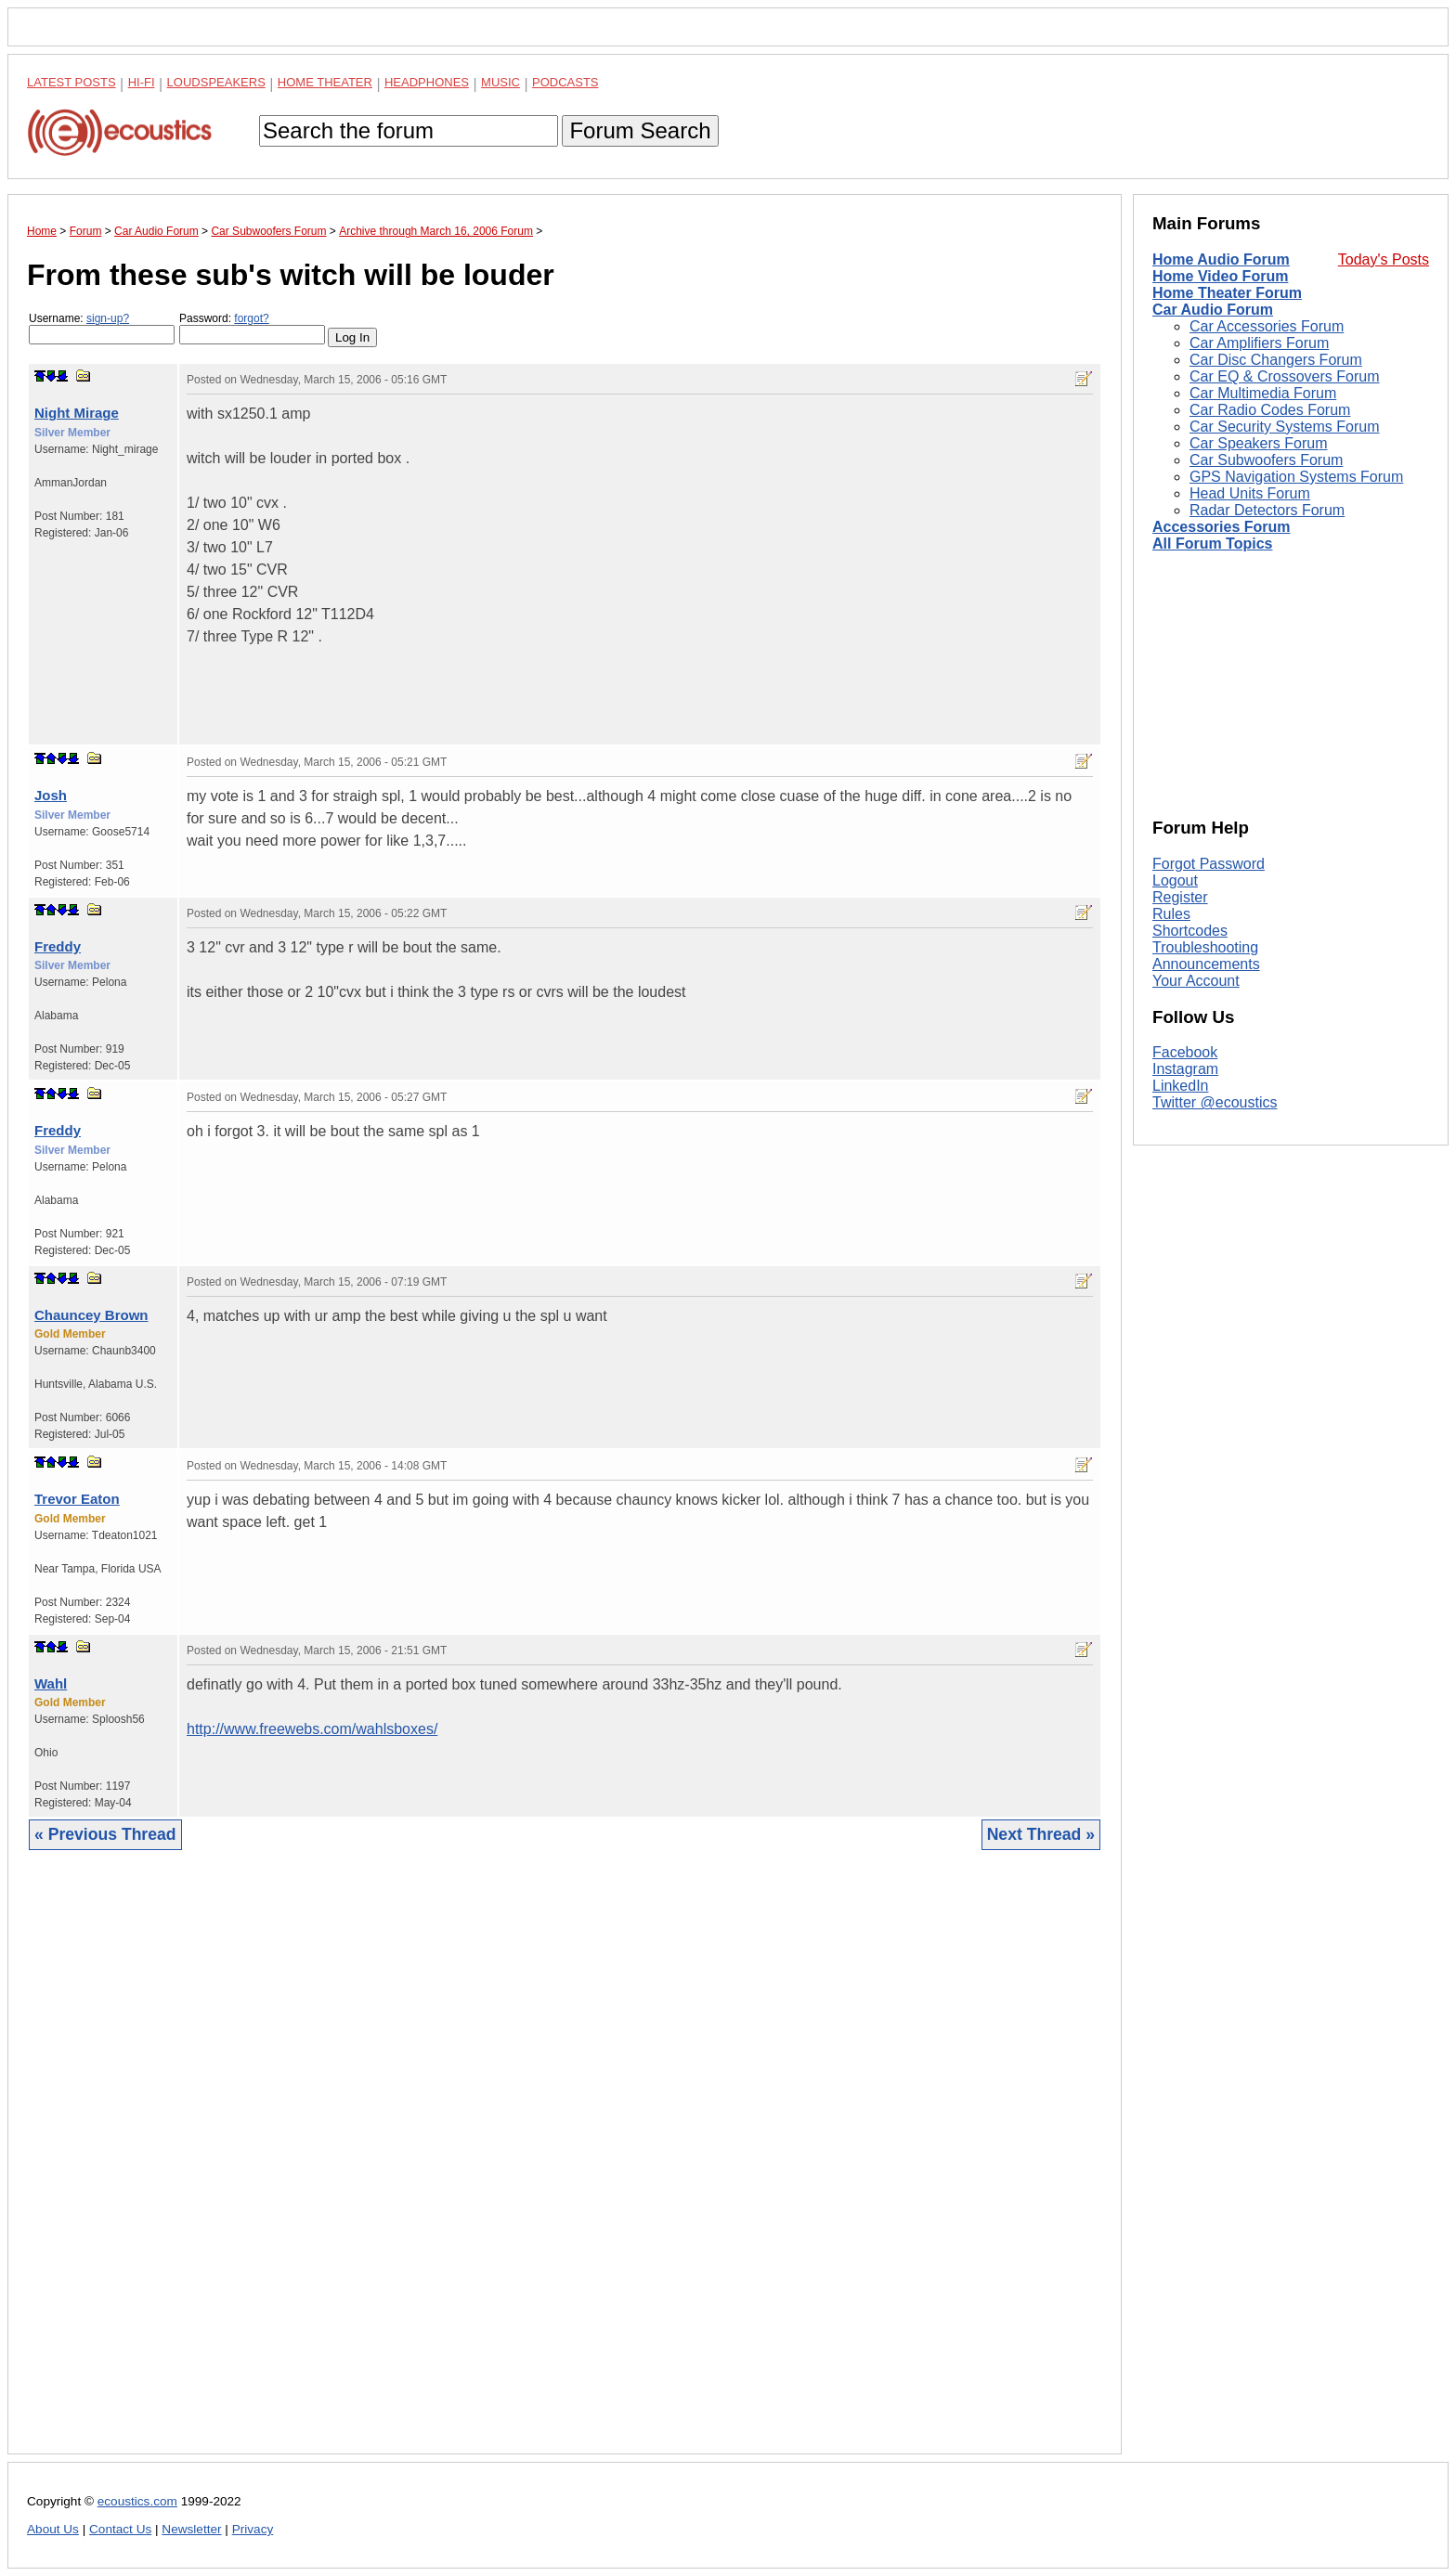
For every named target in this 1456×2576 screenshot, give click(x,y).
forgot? (251, 318)
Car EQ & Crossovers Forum (1284, 376)
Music (500, 82)
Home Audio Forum (1221, 259)
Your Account (1196, 981)
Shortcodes (1190, 930)
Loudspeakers (216, 82)
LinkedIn (1180, 1086)
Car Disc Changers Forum (1276, 360)
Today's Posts (1383, 259)
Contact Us (120, 2529)
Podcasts (565, 82)
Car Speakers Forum (1259, 443)
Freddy (57, 946)
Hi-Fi (141, 82)
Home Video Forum (1220, 276)
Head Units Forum (1250, 493)
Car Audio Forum (1212, 309)
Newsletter (191, 2529)
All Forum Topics (1212, 543)
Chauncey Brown (91, 1315)
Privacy (253, 2529)
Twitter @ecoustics (1215, 1102)
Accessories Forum (1221, 527)
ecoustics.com (137, 2501)
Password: (252, 328)
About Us (53, 2529)
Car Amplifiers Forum (1259, 343)
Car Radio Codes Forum (1270, 410)
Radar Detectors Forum (1267, 510)
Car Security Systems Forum (1284, 426)
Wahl (50, 1683)
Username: (102, 328)
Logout (1175, 880)
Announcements (1206, 964)
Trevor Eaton (77, 1499)
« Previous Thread (105, 1834)
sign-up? (107, 318)
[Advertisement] (564, 2166)
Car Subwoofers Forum (1266, 460)
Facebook (1184, 1052)
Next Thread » (1041, 1834)
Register (1180, 897)
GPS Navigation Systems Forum (1296, 477)
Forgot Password (1208, 864)
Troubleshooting (1205, 947)
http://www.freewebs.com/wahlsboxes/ (312, 1729)
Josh (50, 795)
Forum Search (639, 130)
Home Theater (325, 82)
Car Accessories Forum (1267, 326)
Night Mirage (76, 413)
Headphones (426, 82)
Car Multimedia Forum (1263, 393)
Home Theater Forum (1227, 293)
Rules (1171, 914)
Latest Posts (71, 82)
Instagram (1185, 1069)
